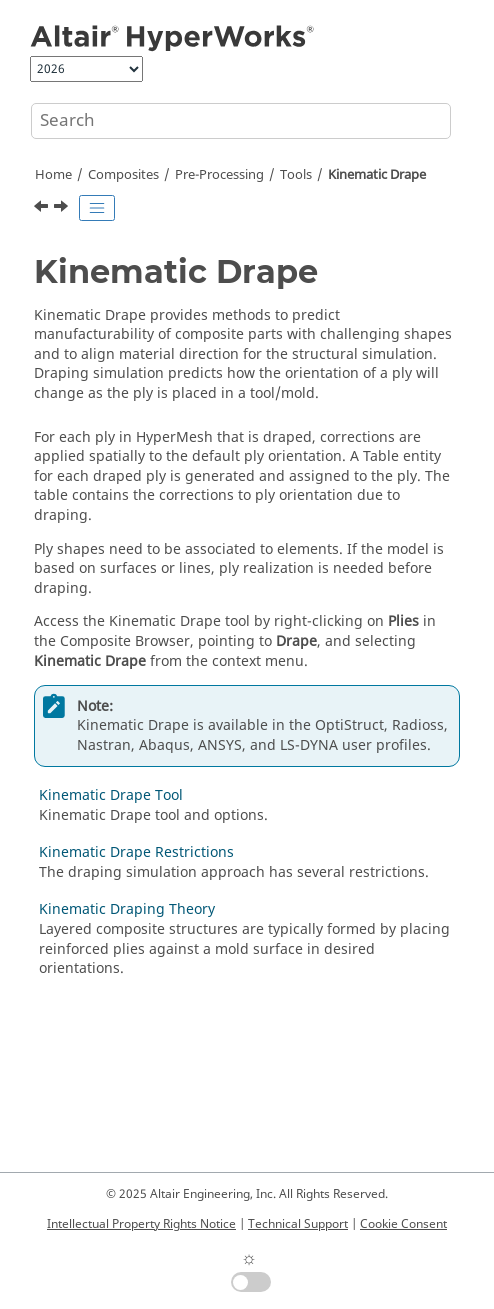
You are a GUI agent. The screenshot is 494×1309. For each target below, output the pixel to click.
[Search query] (241, 121)
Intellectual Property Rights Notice (141, 1224)
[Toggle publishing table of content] (97, 208)
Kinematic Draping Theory (127, 909)
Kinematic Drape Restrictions (136, 852)
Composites (123, 175)
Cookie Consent (403, 1224)
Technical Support (298, 1224)
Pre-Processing (219, 175)
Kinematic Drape (377, 175)
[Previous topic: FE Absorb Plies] (43, 209)
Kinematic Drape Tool (111, 795)
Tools (296, 175)
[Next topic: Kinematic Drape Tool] (63, 209)
